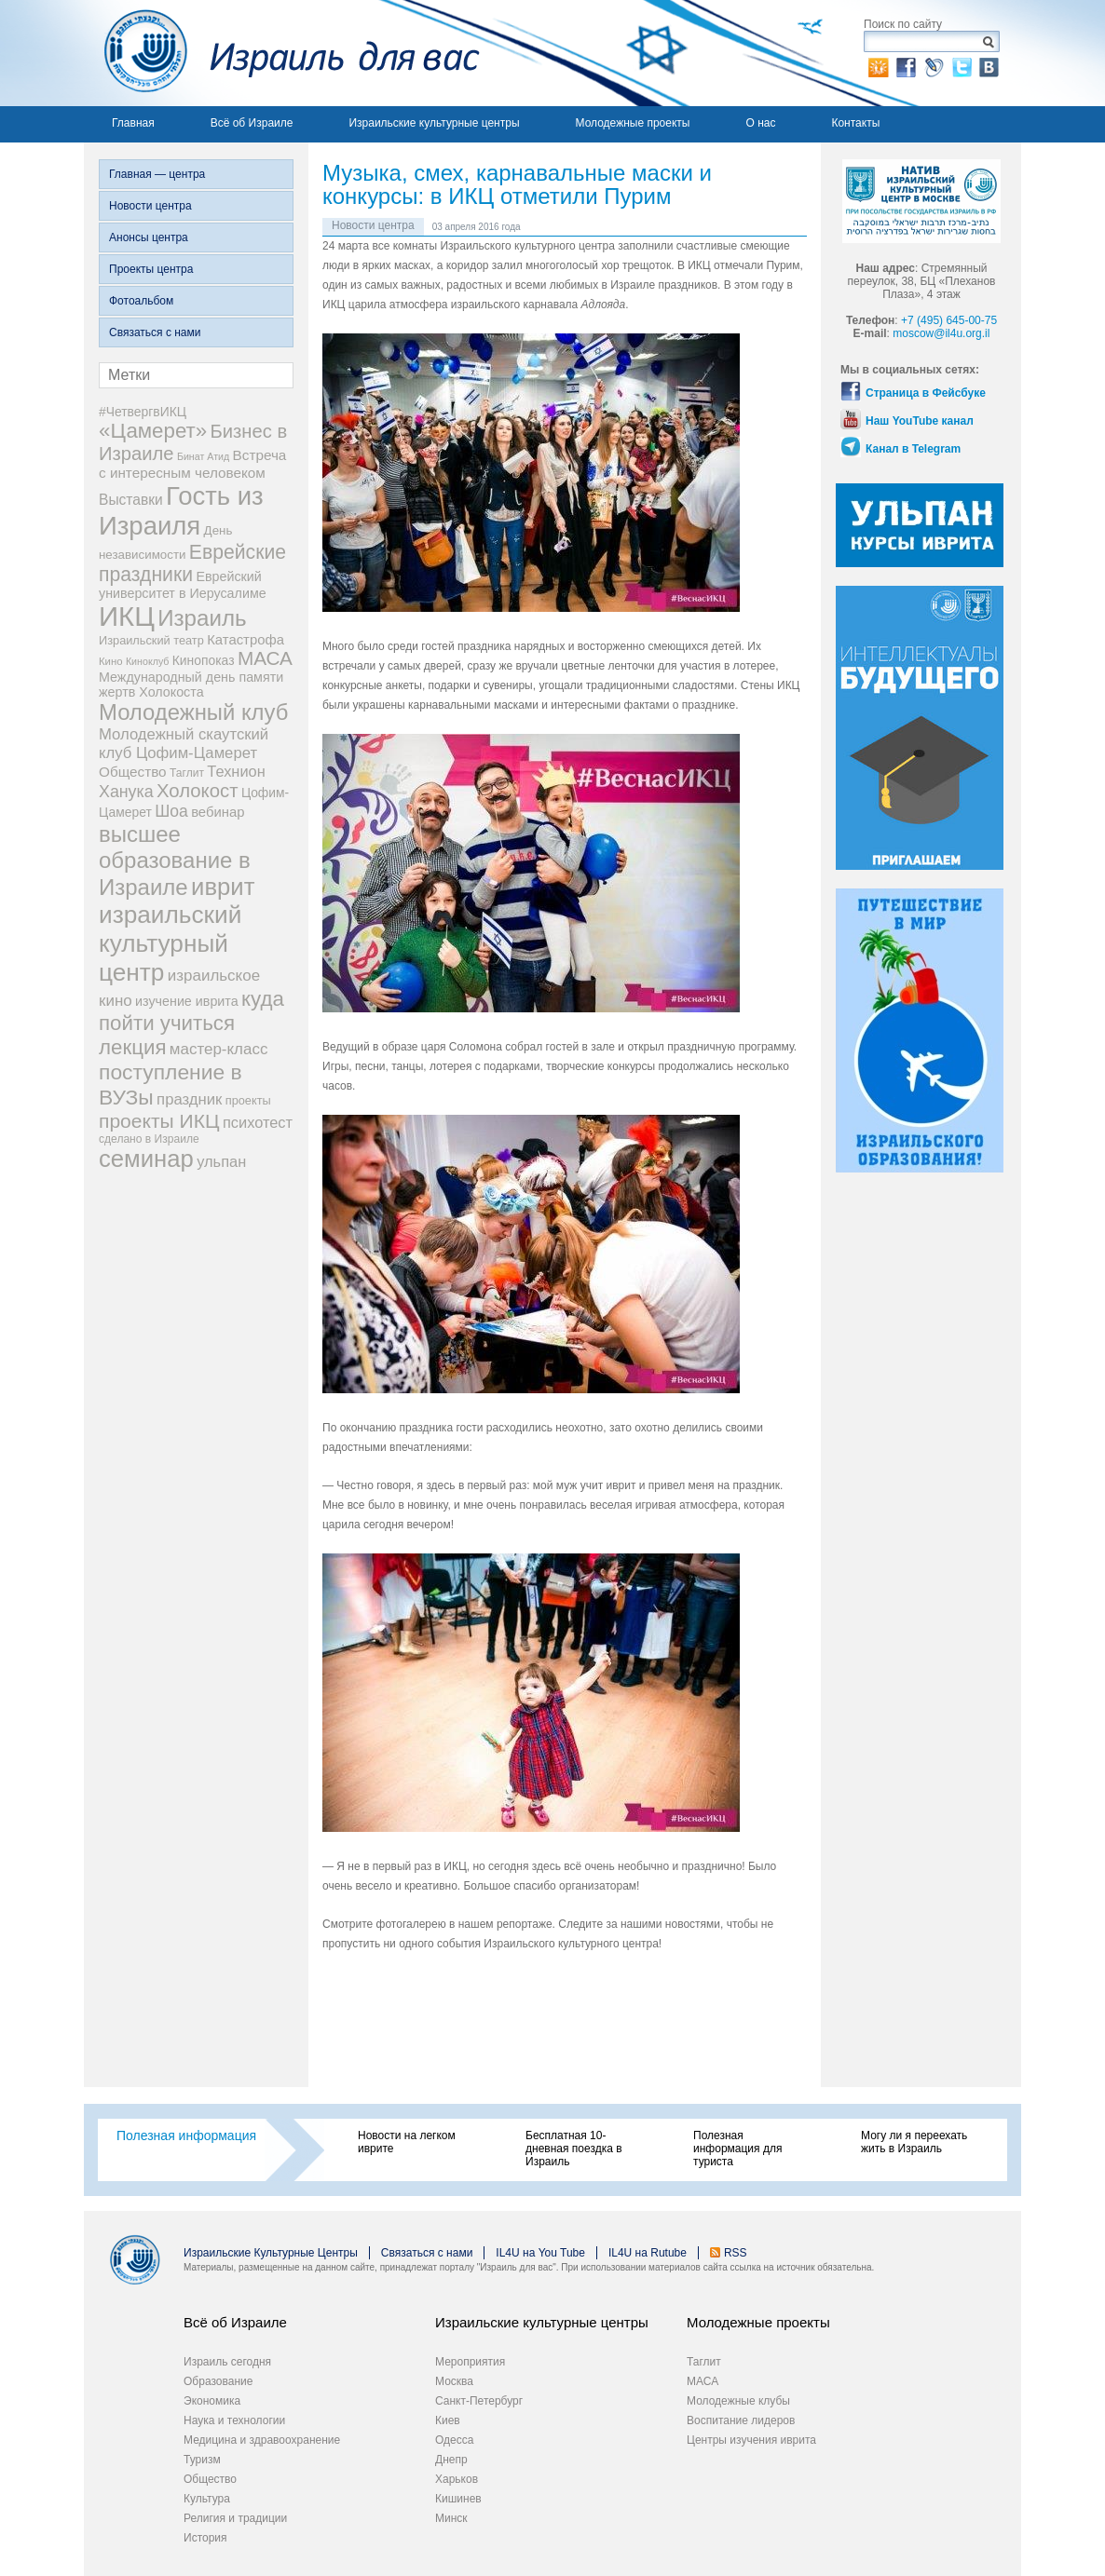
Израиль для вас (282, 53)
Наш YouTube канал (920, 420)
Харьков (456, 2479)
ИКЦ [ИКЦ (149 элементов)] (127, 616)
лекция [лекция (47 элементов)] (132, 1047)
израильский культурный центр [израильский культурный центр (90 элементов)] (170, 943)
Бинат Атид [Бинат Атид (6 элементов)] (203, 456)
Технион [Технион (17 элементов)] (236, 771)
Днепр (451, 2459)
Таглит (704, 2361)
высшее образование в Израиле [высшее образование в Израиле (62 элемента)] (175, 860)
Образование (218, 2381)
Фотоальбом (141, 300)
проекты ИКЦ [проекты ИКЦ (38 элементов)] (159, 1121)
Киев (447, 2420)
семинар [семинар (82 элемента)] (146, 1159)
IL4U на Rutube (647, 2252)
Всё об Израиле (252, 122)
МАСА (702, 2381)
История (205, 2537)
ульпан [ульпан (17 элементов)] (221, 1161)
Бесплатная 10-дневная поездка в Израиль (573, 2148)
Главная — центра (157, 174)
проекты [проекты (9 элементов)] (248, 1100)
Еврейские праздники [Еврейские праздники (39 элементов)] (192, 563)
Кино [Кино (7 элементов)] (111, 661)
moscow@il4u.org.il (941, 333)
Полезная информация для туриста (737, 2148)
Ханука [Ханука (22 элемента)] (126, 791)
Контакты (855, 122)
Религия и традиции (235, 2518)
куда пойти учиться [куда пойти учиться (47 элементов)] (191, 1011)
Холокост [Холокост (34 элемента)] (198, 790)
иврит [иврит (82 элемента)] (222, 887)
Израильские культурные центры (433, 122)
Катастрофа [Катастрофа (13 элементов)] (245, 639)
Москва (454, 2381)
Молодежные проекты (633, 122)
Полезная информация (186, 2135)
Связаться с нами (154, 332)
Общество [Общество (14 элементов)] (133, 772)
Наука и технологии (234, 2420)
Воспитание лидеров (741, 2420)
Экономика (212, 2400)
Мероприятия (470, 2361)
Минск (451, 2518)
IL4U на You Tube (540, 2252)
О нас (760, 122)
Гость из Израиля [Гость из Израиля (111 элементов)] (181, 510)
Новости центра (150, 205)
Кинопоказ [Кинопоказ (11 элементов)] (203, 660)
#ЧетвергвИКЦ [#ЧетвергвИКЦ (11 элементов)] (142, 411)
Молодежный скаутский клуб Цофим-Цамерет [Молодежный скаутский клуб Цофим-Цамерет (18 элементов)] (183, 743)
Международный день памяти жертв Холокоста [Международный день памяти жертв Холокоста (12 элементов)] (191, 684)
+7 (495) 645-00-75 (949, 320)
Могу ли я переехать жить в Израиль (914, 2142)
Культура (207, 2498)
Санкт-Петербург (479, 2400)
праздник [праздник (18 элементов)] (189, 1099)
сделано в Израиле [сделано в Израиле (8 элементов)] (149, 1139)
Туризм (202, 2459)
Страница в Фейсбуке (926, 393)
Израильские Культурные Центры (271, 2252)
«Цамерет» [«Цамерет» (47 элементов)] (153, 430)
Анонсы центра (148, 237)
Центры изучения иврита (751, 2440)
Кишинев (458, 2498)
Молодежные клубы (738, 2400)
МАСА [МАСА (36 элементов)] (265, 658)
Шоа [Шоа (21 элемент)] (171, 811)
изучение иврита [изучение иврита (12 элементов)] (187, 1001)
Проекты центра (151, 269)
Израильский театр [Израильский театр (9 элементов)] (151, 640)
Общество (210, 2479)
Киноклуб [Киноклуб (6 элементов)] (148, 661)
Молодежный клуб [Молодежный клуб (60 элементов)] (193, 712)
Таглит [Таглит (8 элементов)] (187, 773)
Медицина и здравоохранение (262, 2440)
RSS (735, 2252)
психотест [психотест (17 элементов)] (258, 1122)
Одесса (454, 2440)
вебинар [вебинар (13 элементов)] (217, 812)
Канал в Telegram (913, 448)
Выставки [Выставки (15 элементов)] (131, 500)
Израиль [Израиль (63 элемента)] (201, 617)
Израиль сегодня (227, 2361)
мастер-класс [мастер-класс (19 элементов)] (219, 1049)
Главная (133, 122)
